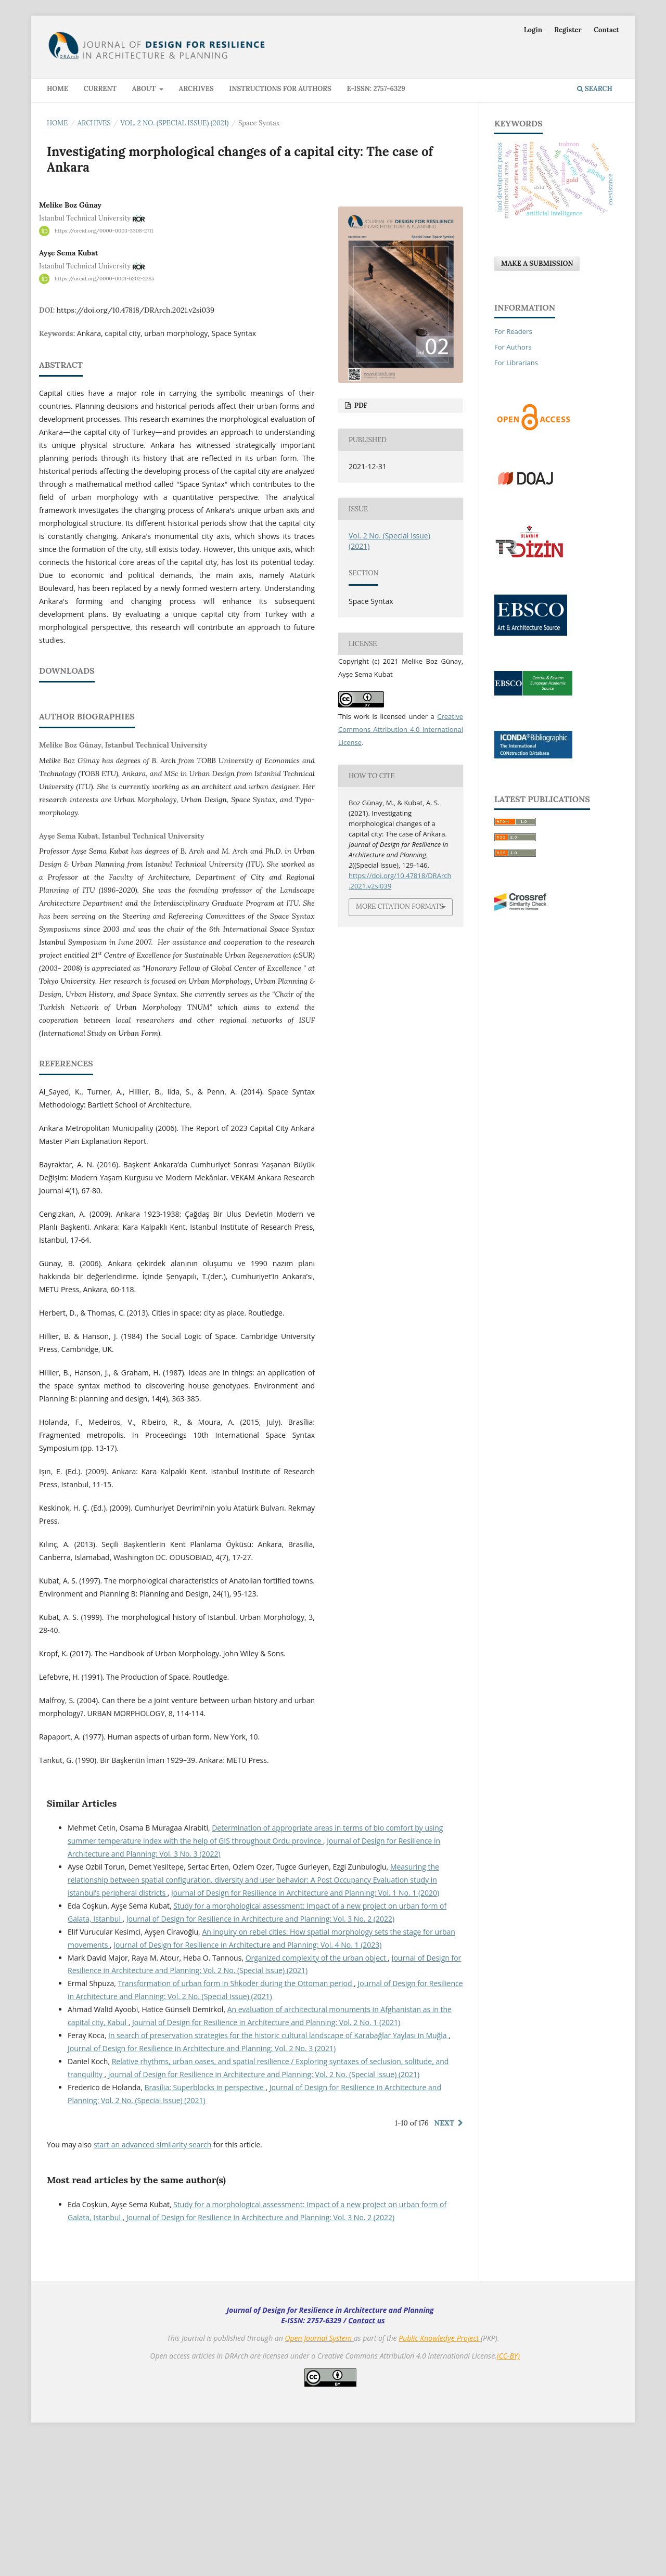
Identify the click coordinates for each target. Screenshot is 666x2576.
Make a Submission (537, 263)
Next (444, 2260)
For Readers (513, 331)
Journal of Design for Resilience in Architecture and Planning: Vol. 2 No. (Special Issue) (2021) (264, 2212)
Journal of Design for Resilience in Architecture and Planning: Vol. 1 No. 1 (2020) (305, 2031)
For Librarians (516, 362)
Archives (196, 88)
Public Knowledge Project (440, 2476)
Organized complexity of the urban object (317, 2096)
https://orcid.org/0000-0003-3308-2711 (104, 230)
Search (594, 88)
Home (57, 88)
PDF (359, 405)
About (145, 88)
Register (567, 29)
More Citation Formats (399, 906)
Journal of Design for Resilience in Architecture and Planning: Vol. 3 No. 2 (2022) (260, 2057)
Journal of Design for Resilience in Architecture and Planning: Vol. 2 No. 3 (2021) (202, 2186)
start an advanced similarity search (153, 2282)
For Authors (512, 347)
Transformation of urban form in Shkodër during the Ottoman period (236, 2121)
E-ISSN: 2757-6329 (376, 88)
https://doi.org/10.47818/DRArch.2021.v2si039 (135, 310)
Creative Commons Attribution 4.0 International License (400, 729)
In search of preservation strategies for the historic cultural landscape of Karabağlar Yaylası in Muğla (278, 2173)
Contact (606, 29)
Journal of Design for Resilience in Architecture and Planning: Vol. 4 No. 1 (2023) (247, 2083)
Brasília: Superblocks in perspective (205, 2225)
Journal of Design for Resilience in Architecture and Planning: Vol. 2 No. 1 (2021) (266, 2160)
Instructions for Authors (280, 88)
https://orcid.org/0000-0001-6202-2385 (105, 278)
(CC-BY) (508, 2493)
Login (533, 29)
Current (100, 88)
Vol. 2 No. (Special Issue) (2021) (174, 123)
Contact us (366, 2458)
